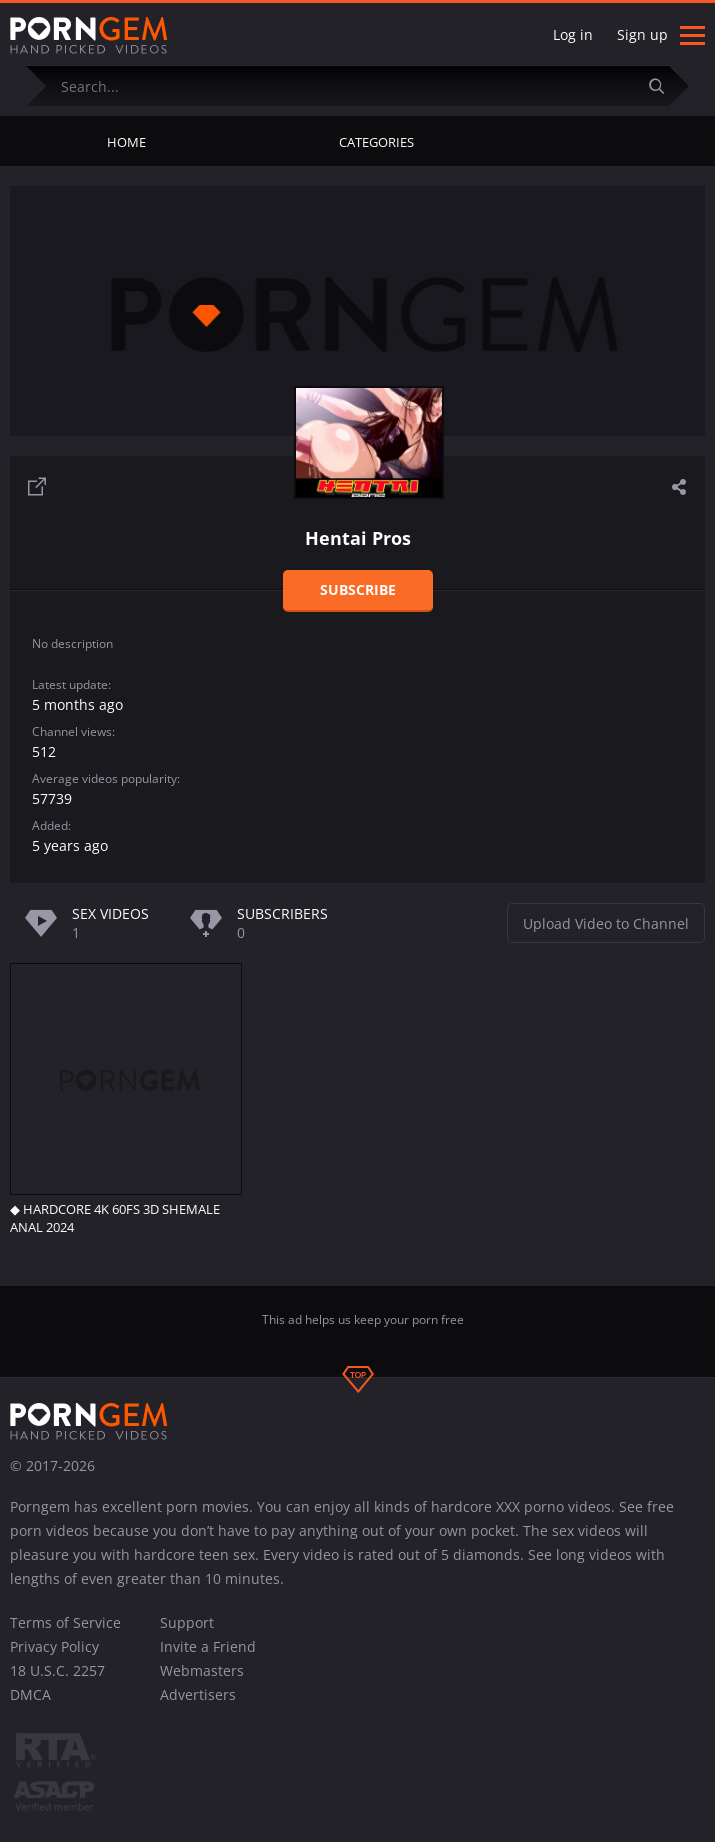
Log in (573, 34)
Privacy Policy (54, 1646)
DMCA (30, 1694)
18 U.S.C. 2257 (57, 1670)
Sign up (642, 34)
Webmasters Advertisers (202, 1682)
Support (187, 1622)
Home (126, 142)
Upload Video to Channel (606, 923)
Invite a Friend (208, 1646)
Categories (376, 142)
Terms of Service (65, 1622)
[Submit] (664, 85)
